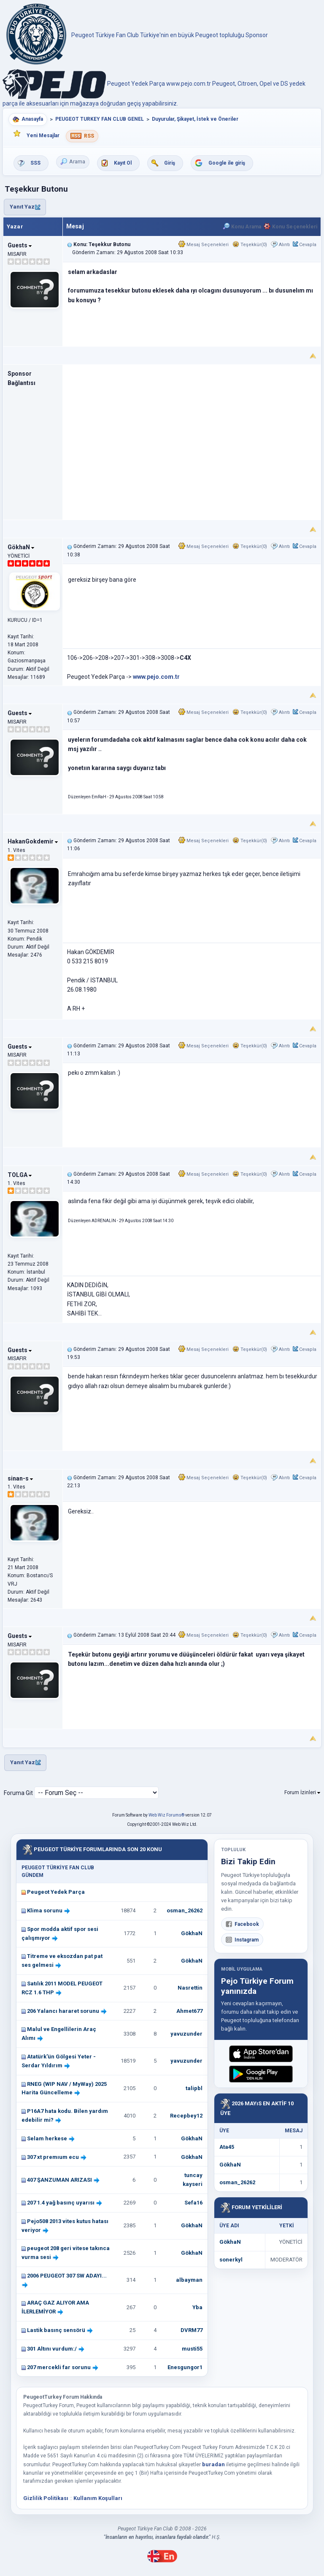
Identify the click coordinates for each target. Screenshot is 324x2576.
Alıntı (284, 244)
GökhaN (21, 547)
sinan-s (20, 1478)
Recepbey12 (186, 2115)
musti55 (192, 2349)
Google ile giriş (226, 163)
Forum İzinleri (302, 1792)
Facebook (242, 1924)
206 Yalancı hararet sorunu (63, 2011)
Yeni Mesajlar (43, 135)
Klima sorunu (44, 1910)
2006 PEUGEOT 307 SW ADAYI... (67, 2275)
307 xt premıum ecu (53, 2157)
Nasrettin (190, 1988)
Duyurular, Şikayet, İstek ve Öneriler (195, 119)
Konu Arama (242, 227)
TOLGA (20, 1174)
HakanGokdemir (33, 841)
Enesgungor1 (184, 2367)
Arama (72, 161)
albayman (189, 2280)
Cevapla (307, 244)
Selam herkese (47, 2138)
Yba (197, 2307)
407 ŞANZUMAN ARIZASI (59, 2180)
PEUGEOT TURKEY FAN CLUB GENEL (99, 119)
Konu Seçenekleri (290, 227)
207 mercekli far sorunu (59, 2367)
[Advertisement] (191, 437)
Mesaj (75, 226)
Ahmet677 (189, 2011)
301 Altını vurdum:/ (52, 2349)
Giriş (169, 163)
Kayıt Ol (123, 163)
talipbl (194, 2088)
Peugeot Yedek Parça (56, 1892)
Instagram (242, 1939)
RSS (89, 136)
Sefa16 (193, 2202)
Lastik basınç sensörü (56, 2330)
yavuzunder (186, 2034)
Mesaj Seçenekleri (203, 244)
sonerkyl (231, 2259)
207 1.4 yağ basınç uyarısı (60, 2202)
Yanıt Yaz (24, 206)
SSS (35, 163)
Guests (20, 245)
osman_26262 (184, 1910)
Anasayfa (32, 119)
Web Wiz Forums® (166, 1815)
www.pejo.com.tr (156, 676)
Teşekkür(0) (249, 244)
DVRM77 (191, 2330)
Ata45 (226, 2147)
